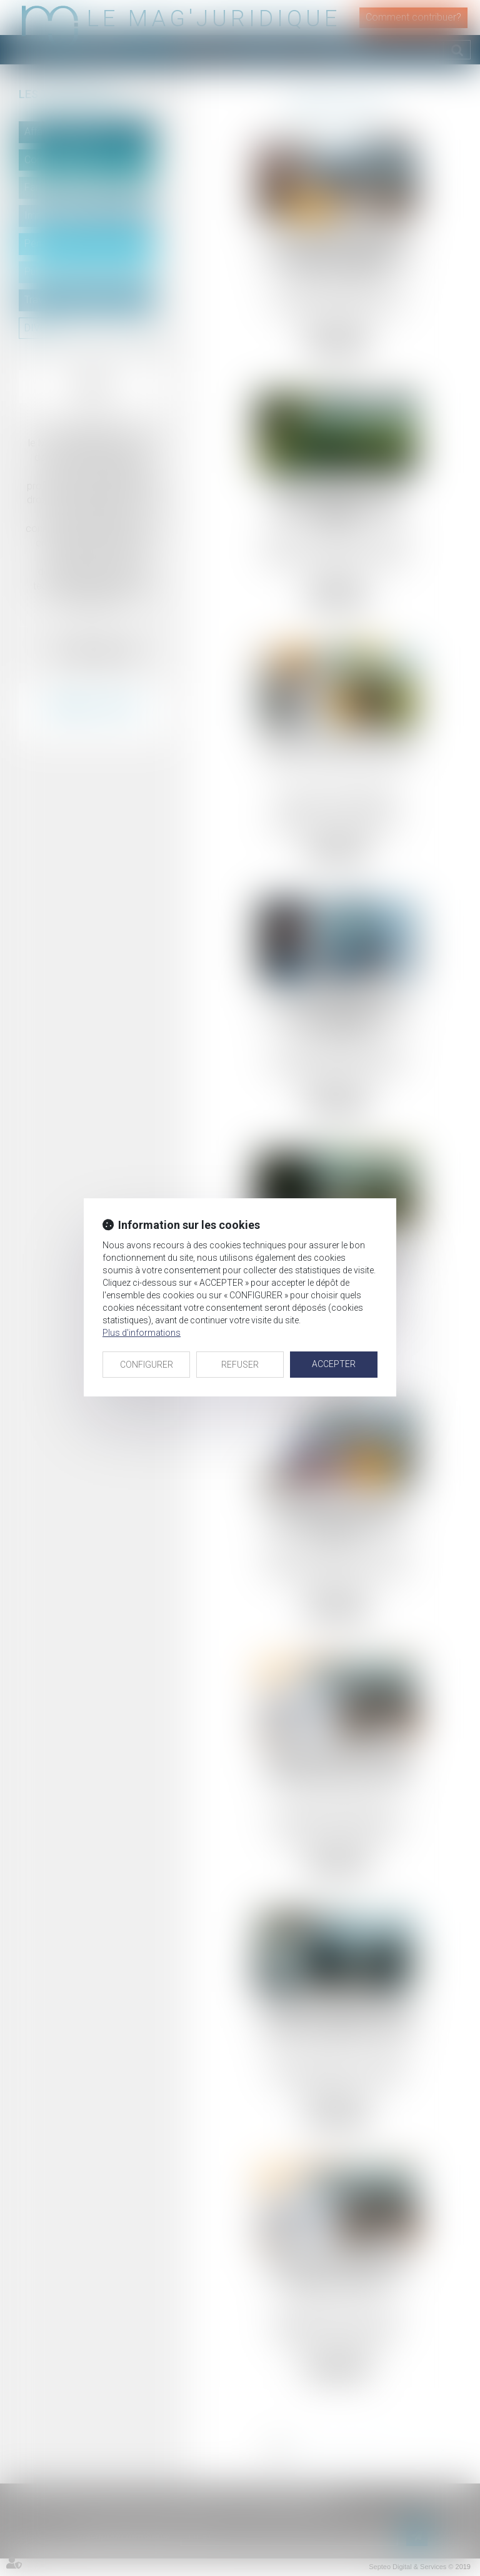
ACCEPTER (334, 1364)
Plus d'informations (141, 1333)
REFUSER (240, 1365)
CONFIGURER (146, 1365)
